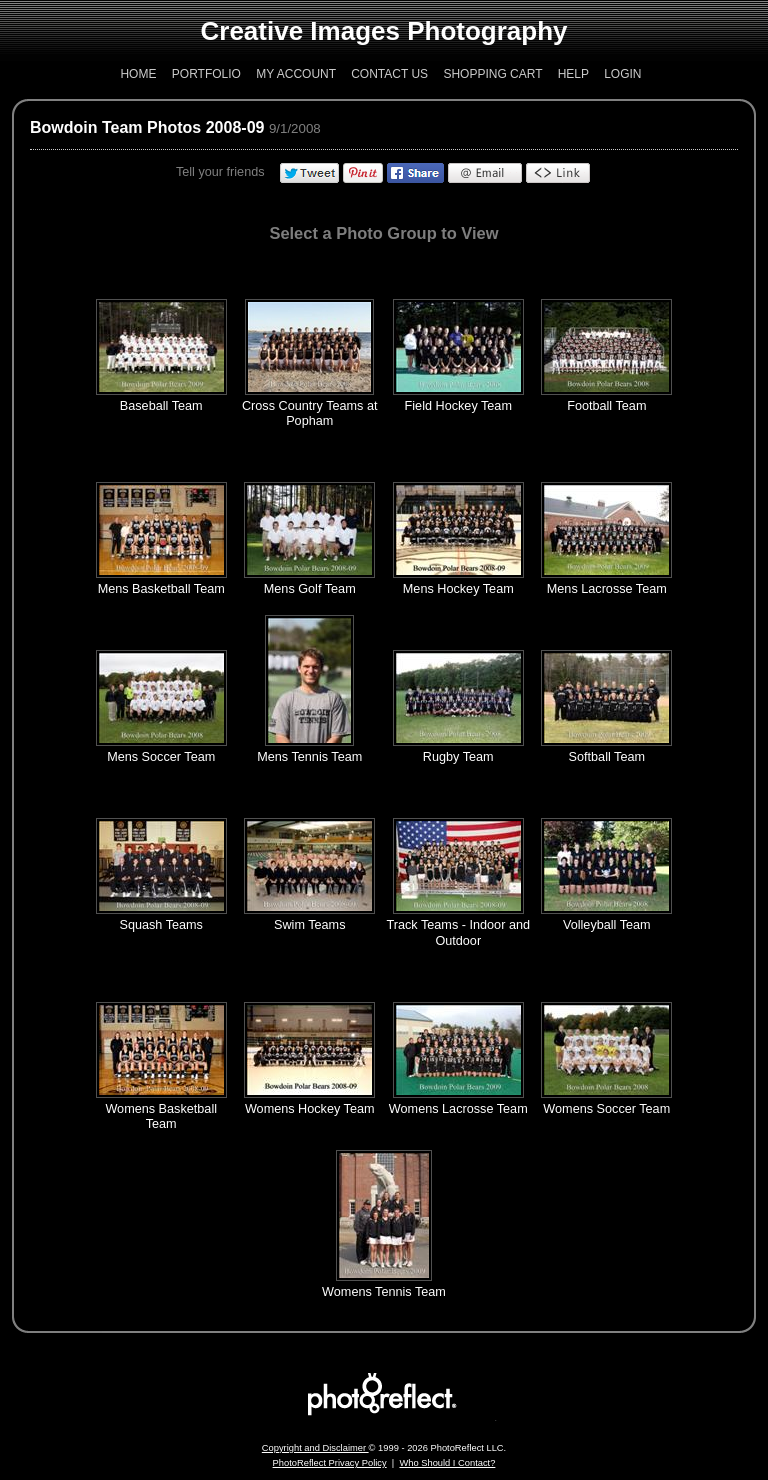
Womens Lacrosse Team (458, 1109)
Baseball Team (161, 406)
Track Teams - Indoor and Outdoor (459, 932)
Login (622, 74)
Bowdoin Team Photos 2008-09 (147, 127)
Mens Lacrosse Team (607, 589)
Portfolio (206, 74)
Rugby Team (458, 757)
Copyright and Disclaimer (315, 1448)
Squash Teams (161, 925)
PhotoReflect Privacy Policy (330, 1463)
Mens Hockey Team (458, 589)
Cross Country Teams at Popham (310, 413)
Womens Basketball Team (161, 1116)
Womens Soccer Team (606, 1109)
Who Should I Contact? (447, 1463)
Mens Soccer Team (161, 757)
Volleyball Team (607, 925)
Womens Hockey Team (310, 1109)
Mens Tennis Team (309, 757)
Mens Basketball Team (161, 589)
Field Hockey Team (458, 406)
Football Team (606, 406)
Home (138, 74)
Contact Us (389, 74)
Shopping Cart (492, 74)
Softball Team (607, 757)
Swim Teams (310, 925)
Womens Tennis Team (384, 1292)
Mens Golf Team (310, 589)
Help (573, 74)
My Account (296, 74)
